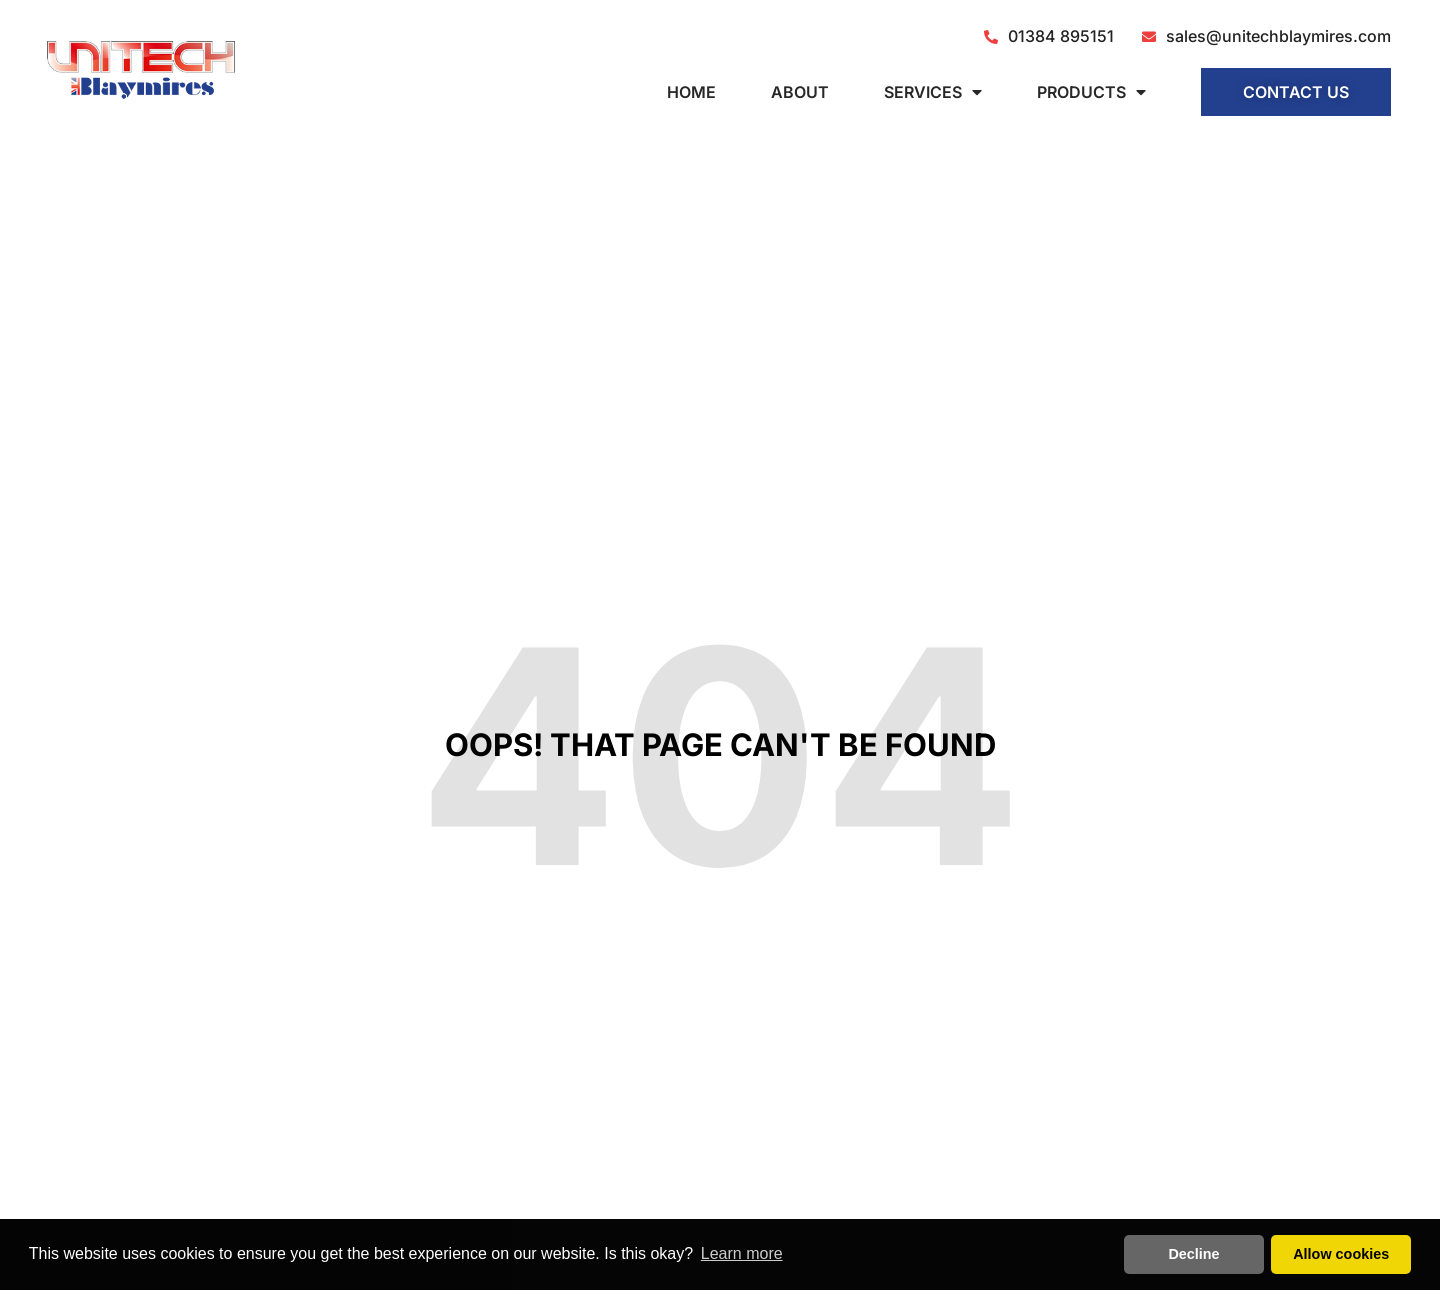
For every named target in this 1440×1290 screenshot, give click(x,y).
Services (933, 92)
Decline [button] (1193, 1254)
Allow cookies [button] (1341, 1254)
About (800, 92)
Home (691, 92)
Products (1091, 92)
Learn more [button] (742, 1253)
